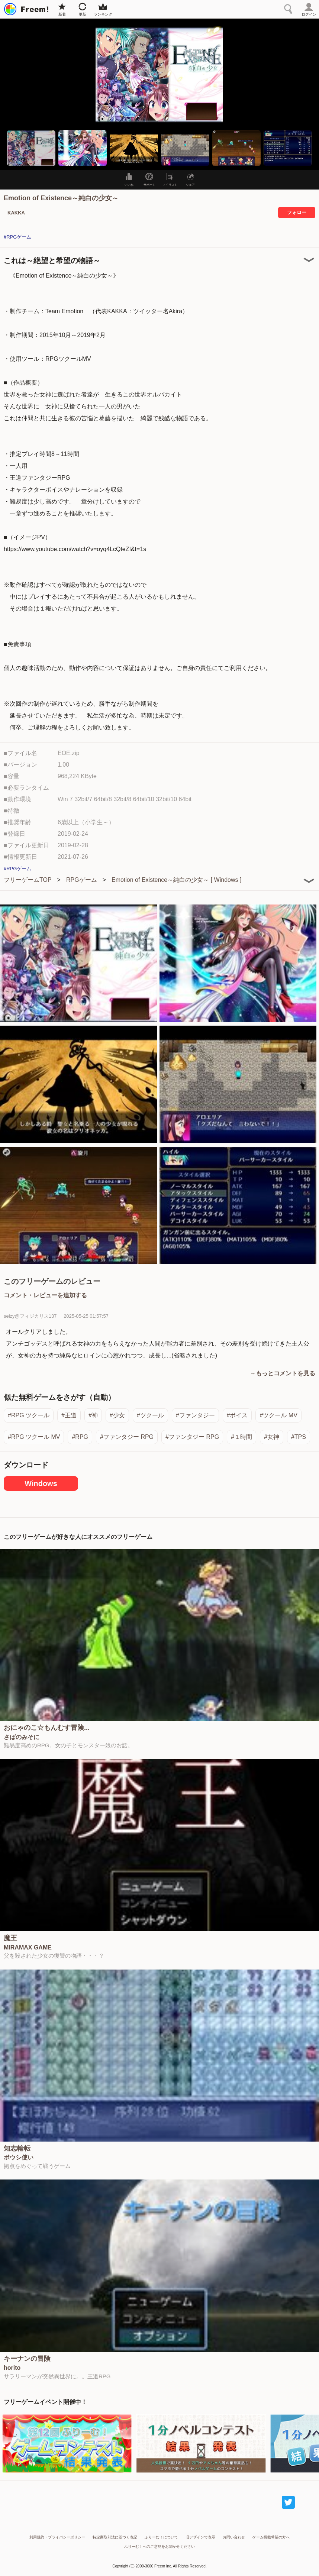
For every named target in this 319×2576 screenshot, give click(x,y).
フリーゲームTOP (28, 880)
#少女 (117, 1415)
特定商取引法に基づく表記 (115, 2537)
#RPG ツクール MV (34, 1437)
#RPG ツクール (28, 1415)
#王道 (69, 1415)
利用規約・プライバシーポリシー (57, 2537)
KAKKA (16, 213)
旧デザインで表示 (200, 2537)
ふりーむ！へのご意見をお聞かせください (159, 2546)
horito (12, 2368)
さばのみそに (21, 1737)
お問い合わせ (234, 2537)
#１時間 (241, 1437)
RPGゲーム (81, 880)
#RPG (80, 1437)
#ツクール (150, 1415)
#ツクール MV (278, 1415)
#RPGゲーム (17, 237)
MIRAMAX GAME (28, 1948)
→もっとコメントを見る (282, 1373)
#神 (93, 1415)
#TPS (298, 1437)
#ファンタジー (195, 1415)
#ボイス (237, 1415)
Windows (41, 1483)
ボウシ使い (18, 2158)
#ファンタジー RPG (127, 1437)
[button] (31, 148)
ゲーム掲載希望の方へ (271, 2537)
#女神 (271, 1437)
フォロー (296, 212)
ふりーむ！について (161, 2537)
